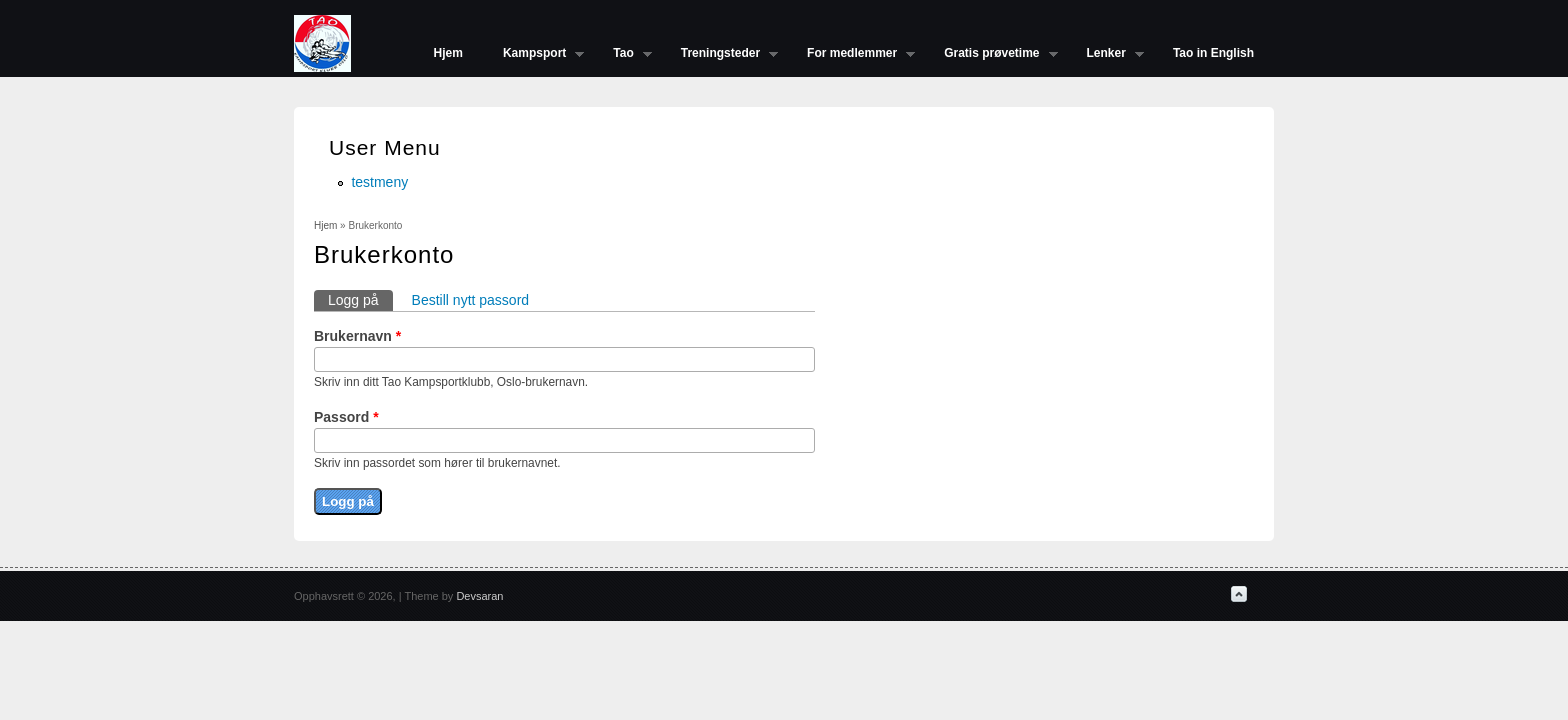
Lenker (1105, 55)
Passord (346, 417)
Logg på (360, 299)
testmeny (379, 182)
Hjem (448, 53)
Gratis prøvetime (990, 55)
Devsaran (479, 596)
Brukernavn (357, 336)
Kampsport (533, 55)
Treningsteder (719, 55)
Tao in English (1213, 53)
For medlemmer (851, 55)
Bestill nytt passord (471, 300)
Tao (622, 55)
